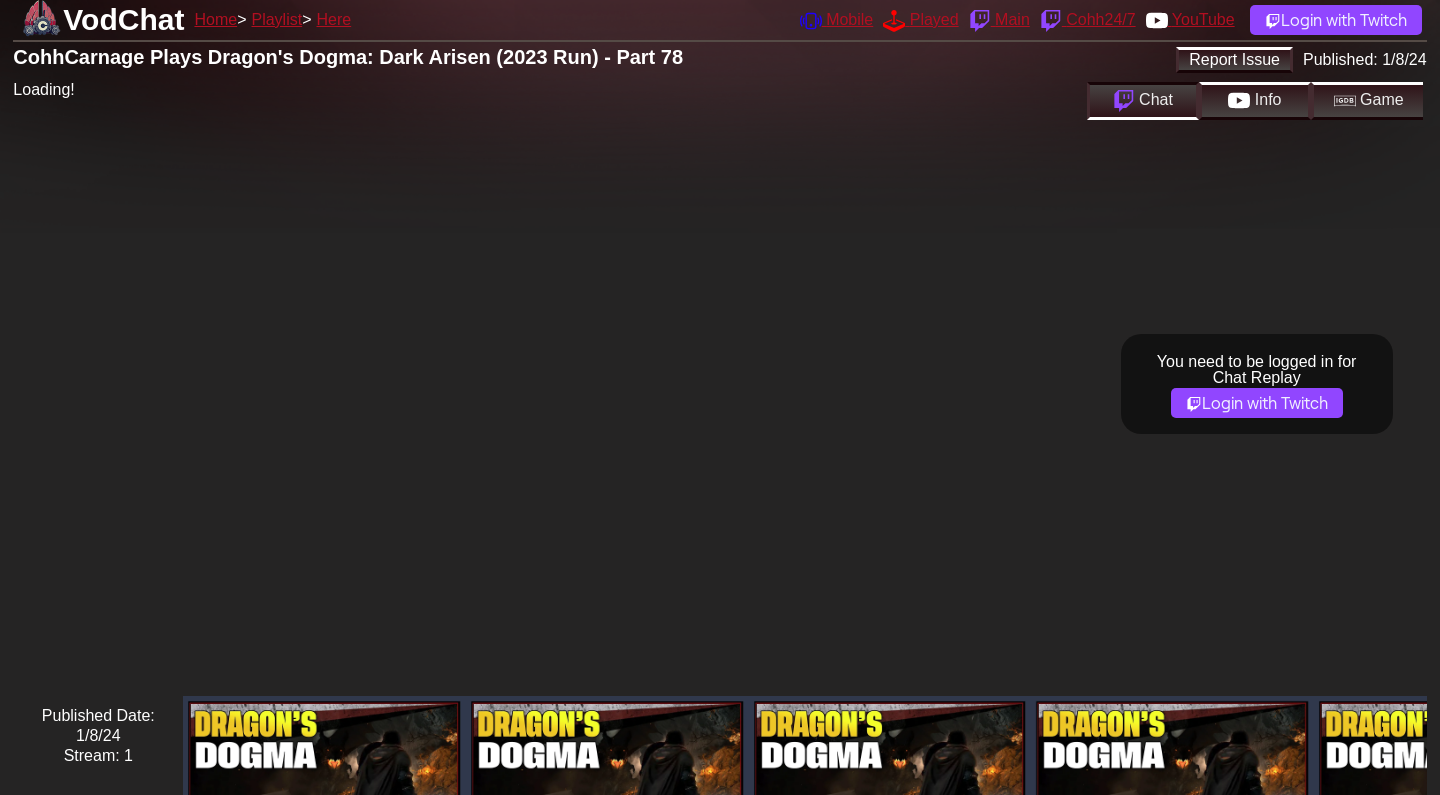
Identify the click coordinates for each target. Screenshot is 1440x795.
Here (334, 19)
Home (215, 19)
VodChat (123, 19)
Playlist (276, 19)
